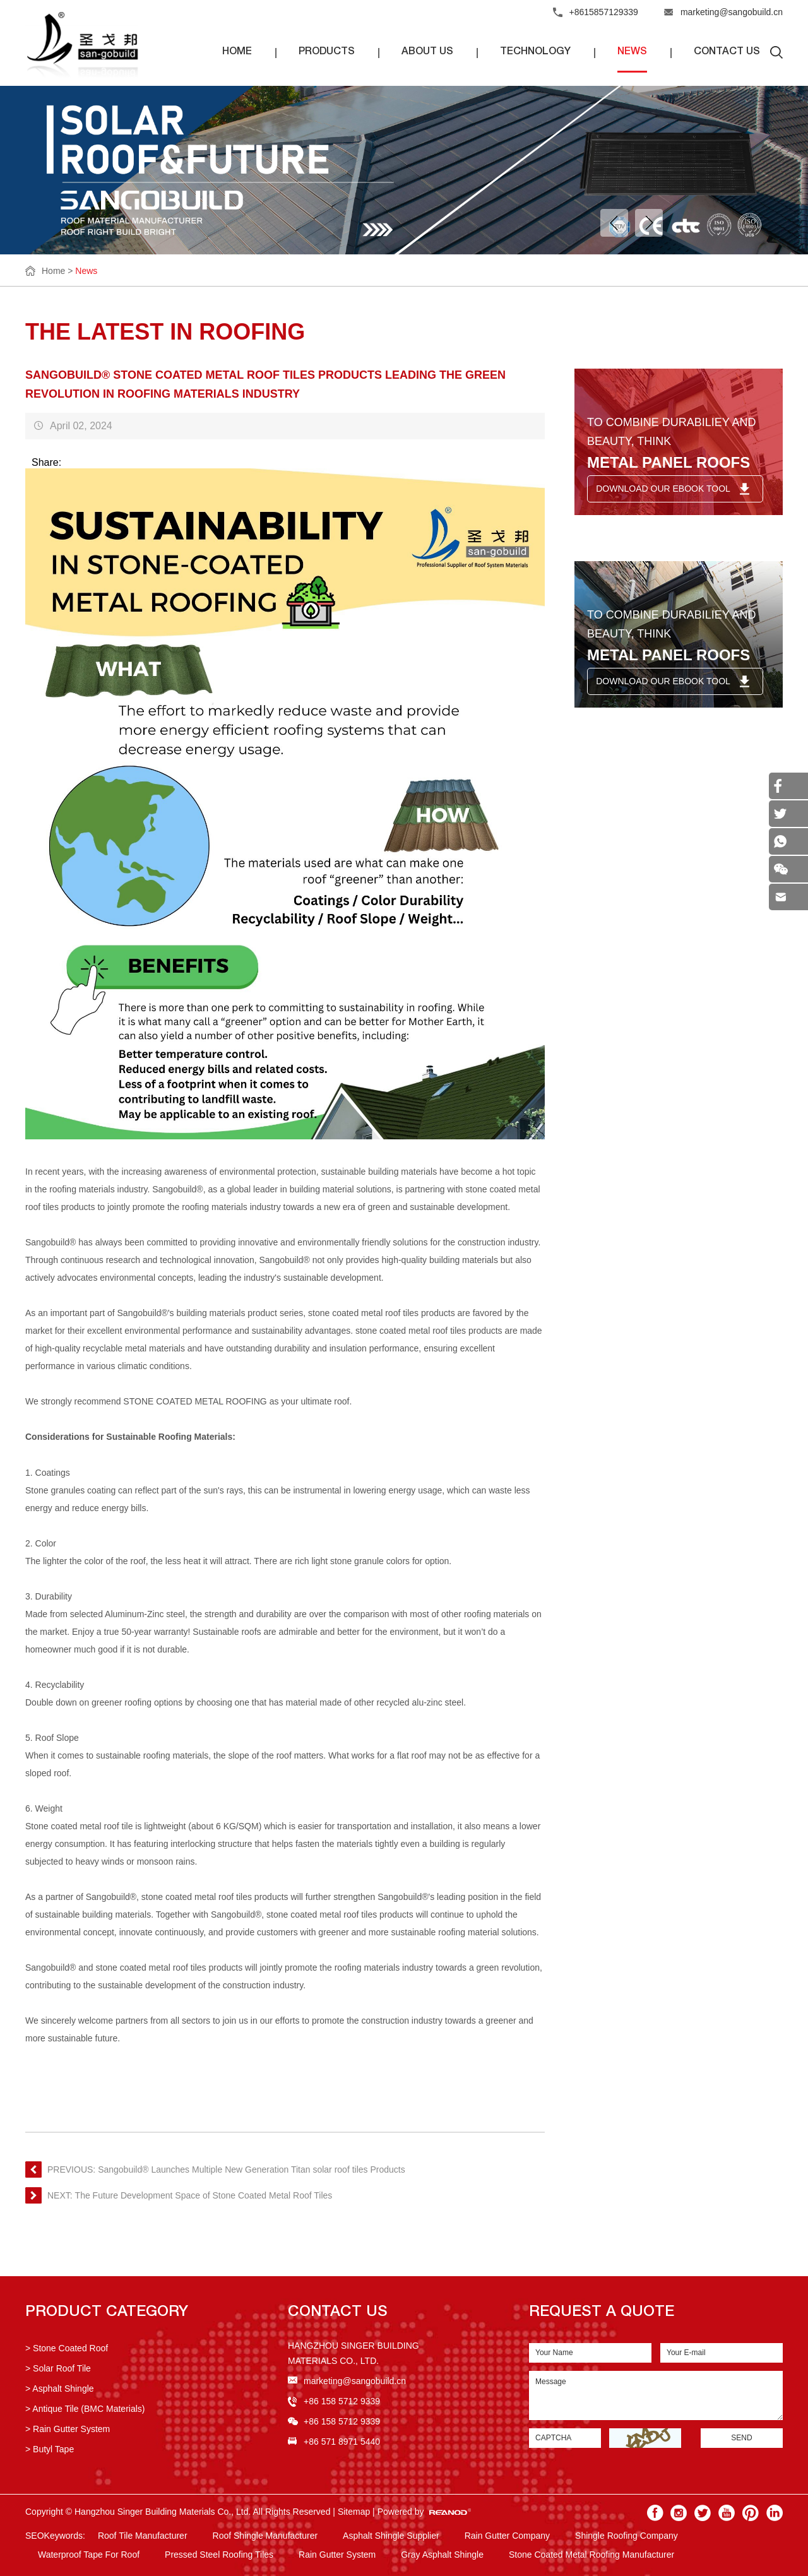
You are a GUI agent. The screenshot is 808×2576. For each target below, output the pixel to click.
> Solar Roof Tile (58, 2368)
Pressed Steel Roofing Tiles (219, 2554)
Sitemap (354, 2512)
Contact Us (727, 52)
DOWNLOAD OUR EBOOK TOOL (663, 489)
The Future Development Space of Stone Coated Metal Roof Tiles (204, 2195)
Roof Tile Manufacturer (142, 2536)
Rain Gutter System (337, 2554)
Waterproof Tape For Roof (89, 2554)
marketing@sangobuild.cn (731, 12)
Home (237, 52)
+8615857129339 (603, 12)
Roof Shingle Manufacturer (265, 2536)
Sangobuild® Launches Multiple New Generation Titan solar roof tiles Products (251, 2169)
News (632, 52)
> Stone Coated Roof (66, 2348)
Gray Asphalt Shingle (442, 2554)
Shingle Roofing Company (626, 2536)
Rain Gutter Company (507, 2536)
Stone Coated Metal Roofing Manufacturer (591, 2554)
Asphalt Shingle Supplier (391, 2536)
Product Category (106, 2312)
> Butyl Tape (49, 2449)
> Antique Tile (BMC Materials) (85, 2409)
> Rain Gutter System (67, 2429)
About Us (427, 52)
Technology (535, 52)
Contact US (338, 2312)
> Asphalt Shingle (59, 2388)
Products (327, 52)
